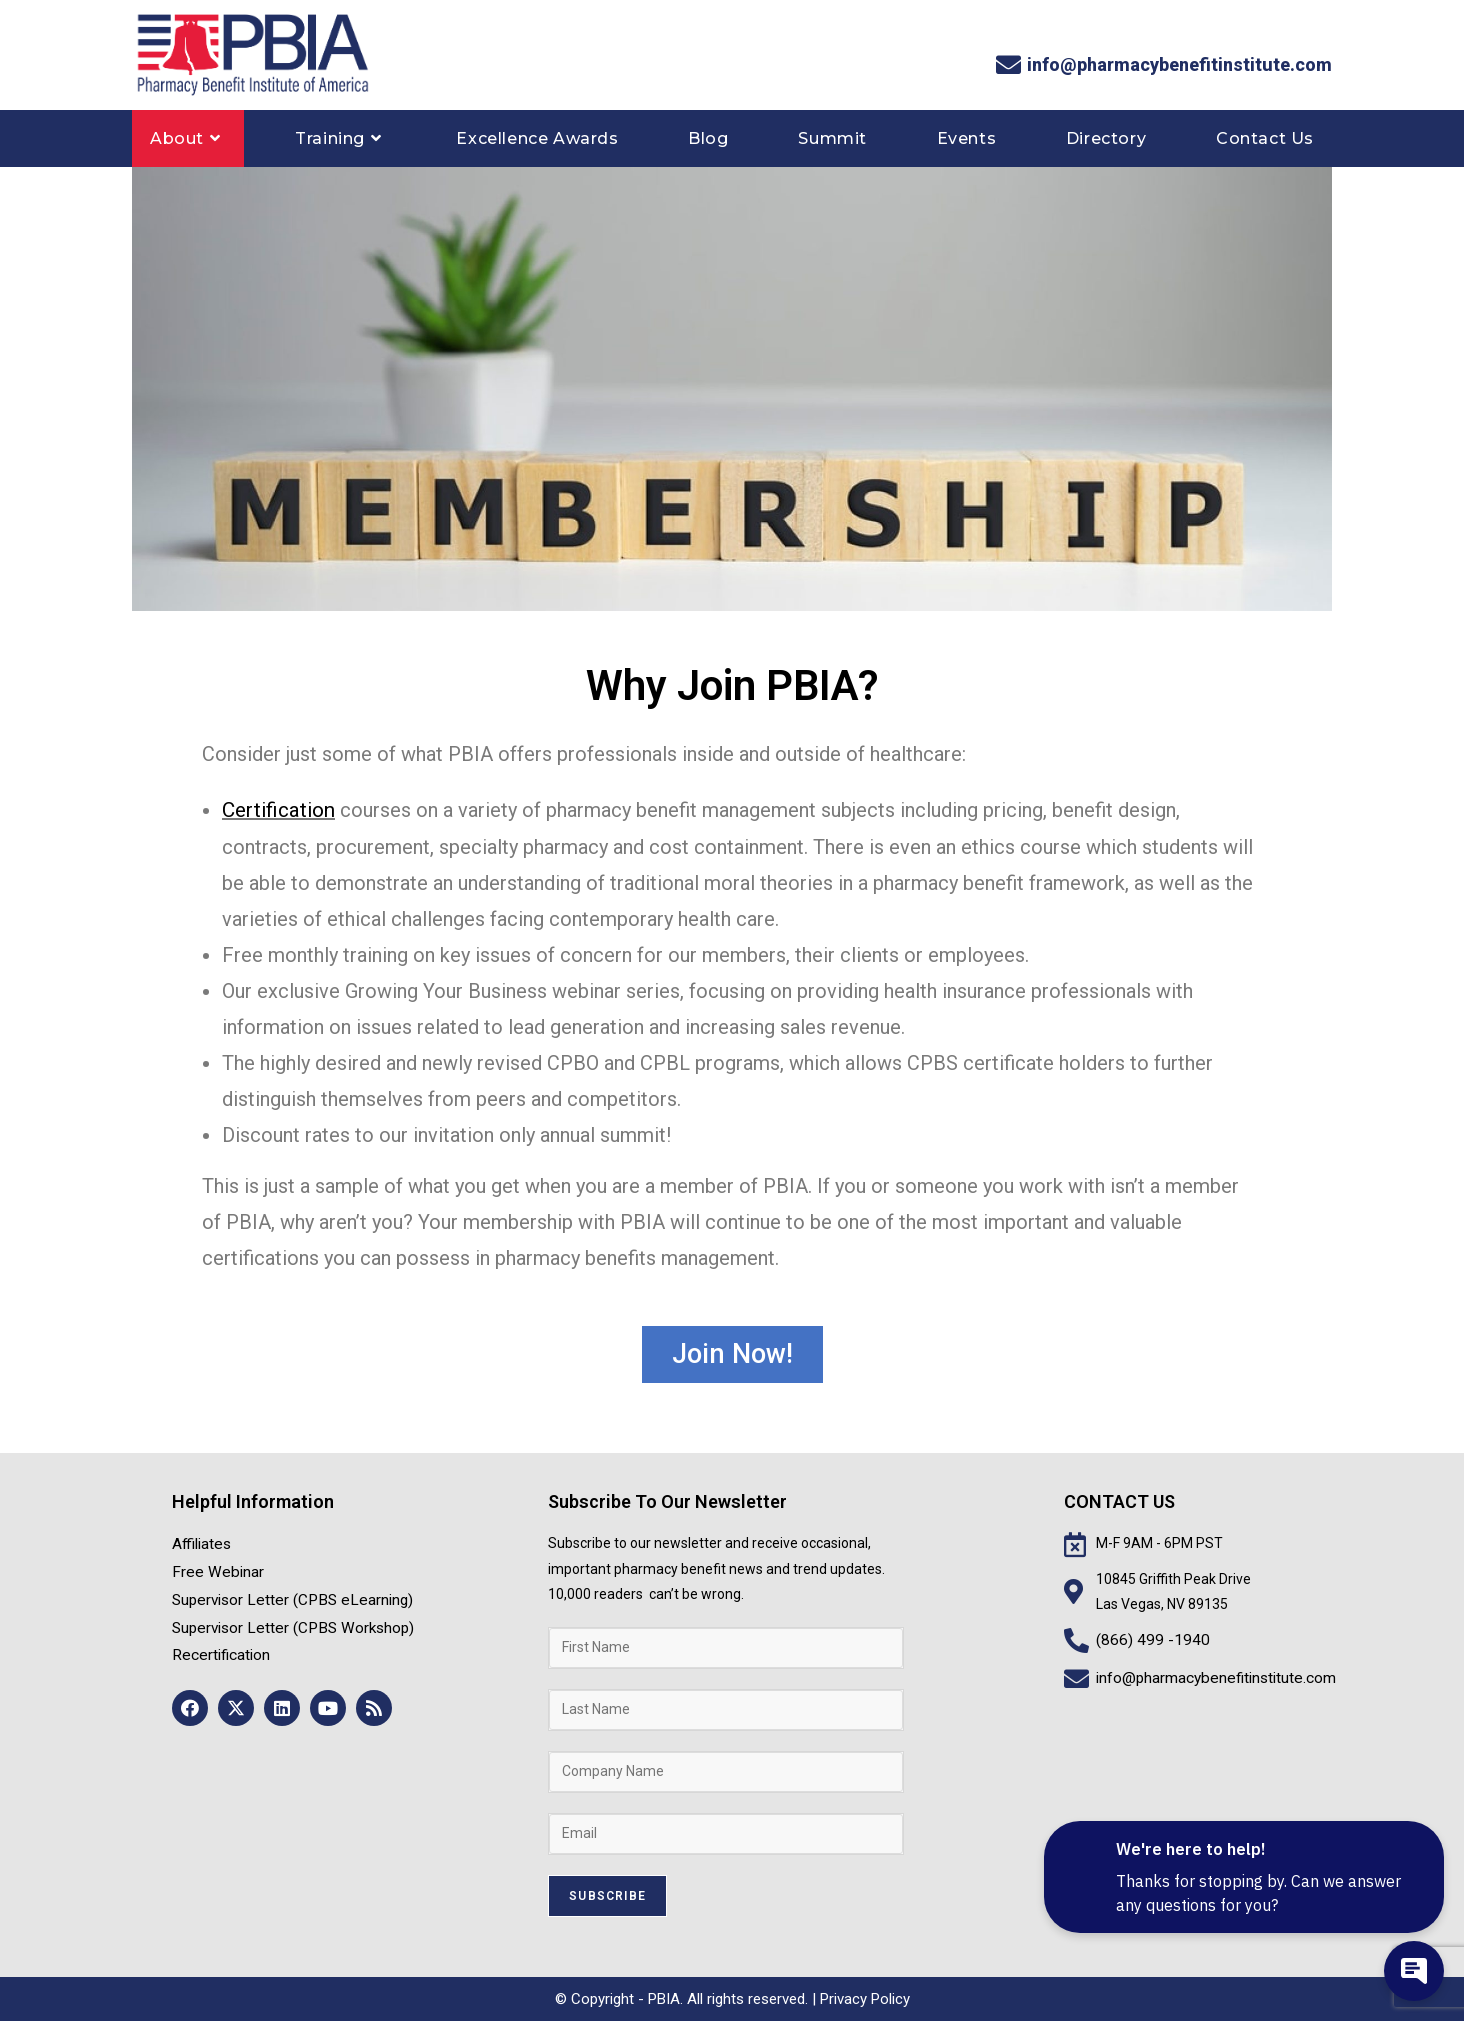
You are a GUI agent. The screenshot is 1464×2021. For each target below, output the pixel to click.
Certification (276, 810)
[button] (732, 1353)
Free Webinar (213, 1567)
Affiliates (200, 1542)
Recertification (218, 1643)
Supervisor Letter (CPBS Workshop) (284, 1618)
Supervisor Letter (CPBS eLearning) (284, 1593)
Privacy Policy (865, 1998)
